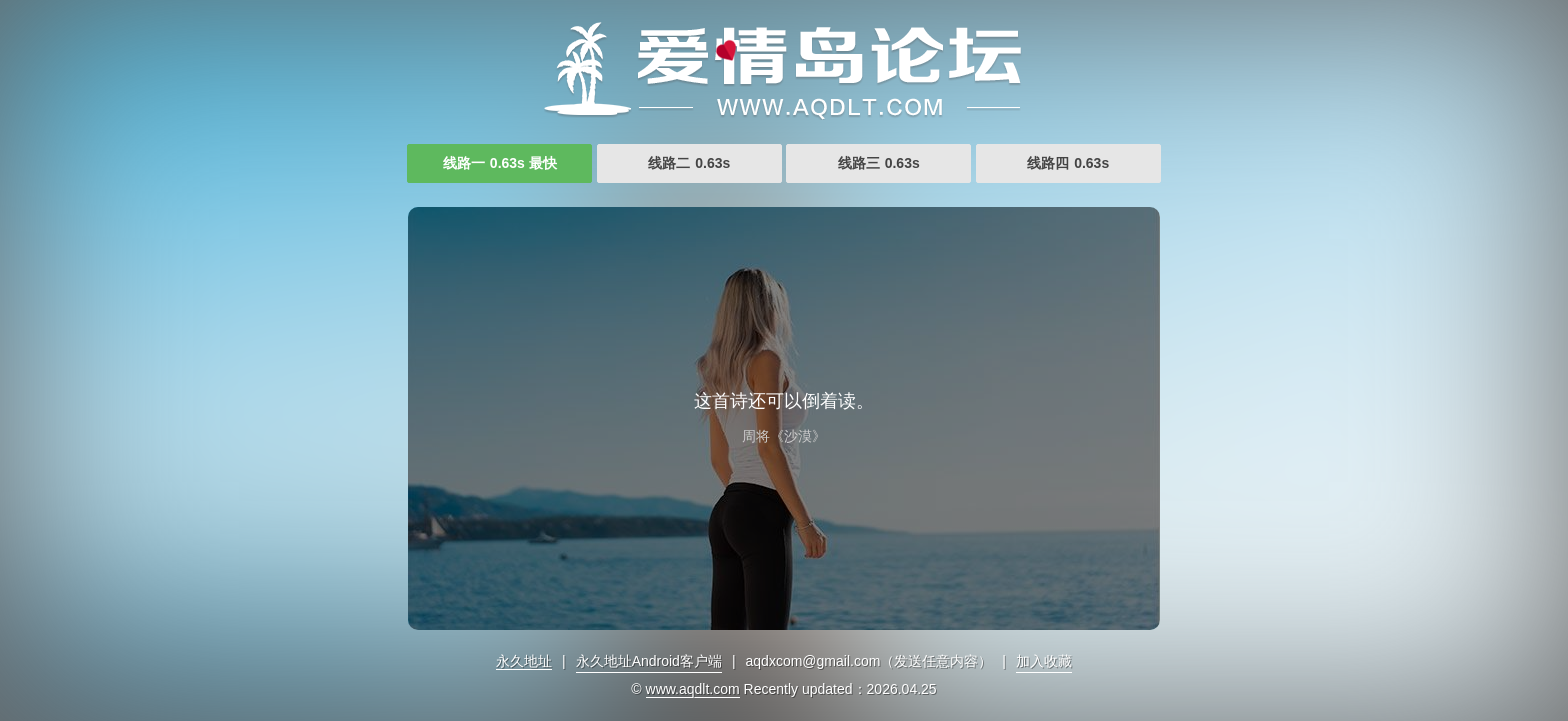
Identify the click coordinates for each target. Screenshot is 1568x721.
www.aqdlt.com (693, 689)
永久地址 (524, 661)
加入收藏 (1044, 661)
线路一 (500, 163)
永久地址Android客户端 (649, 661)
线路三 (879, 163)
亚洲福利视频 (784, 70)
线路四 (1068, 163)
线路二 (689, 163)
